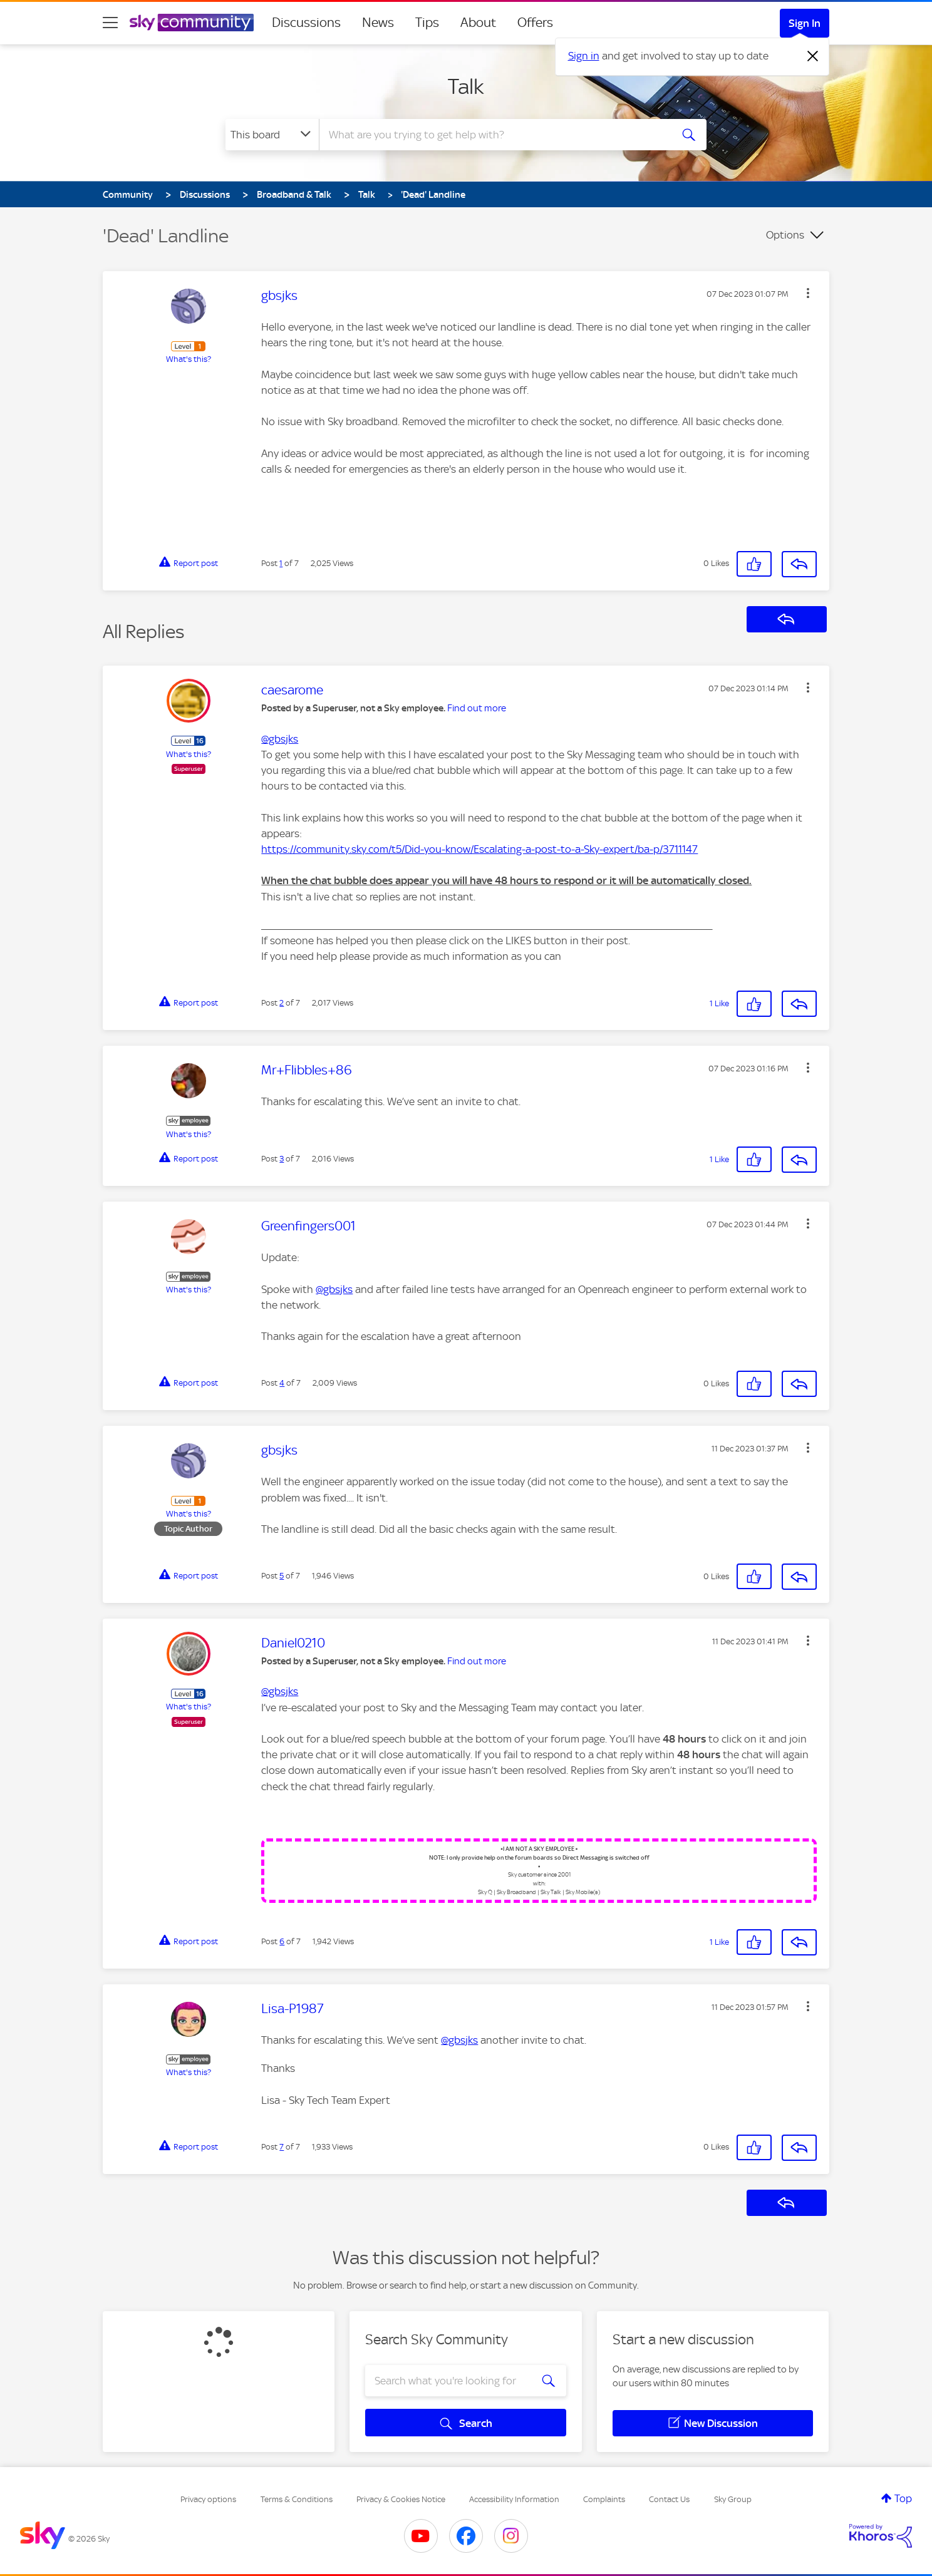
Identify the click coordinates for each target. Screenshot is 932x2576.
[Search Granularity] (272, 134)
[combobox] (493, 134)
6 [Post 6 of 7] (281, 1941)
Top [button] (903, 2498)
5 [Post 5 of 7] (281, 1575)
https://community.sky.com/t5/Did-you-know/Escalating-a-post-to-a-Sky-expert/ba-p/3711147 (479, 849)
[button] (808, 293)
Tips (427, 22)
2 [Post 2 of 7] (281, 1002)
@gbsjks (279, 739)
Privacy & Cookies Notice (400, 2499)
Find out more (476, 708)
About (478, 22)
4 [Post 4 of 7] (281, 1383)
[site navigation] (110, 22)
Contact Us (669, 2499)
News (378, 22)
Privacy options (208, 2499)
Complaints (604, 2499)
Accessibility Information (514, 2499)
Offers (535, 22)
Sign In (805, 23)
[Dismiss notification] (813, 56)
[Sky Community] (192, 22)
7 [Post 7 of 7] (281, 2146)
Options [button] (785, 235)
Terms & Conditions (297, 2499)
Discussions (306, 22)
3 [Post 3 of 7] (281, 1158)
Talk (466, 86)
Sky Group (733, 2499)
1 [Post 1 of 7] (280, 563)
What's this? (188, 359)
